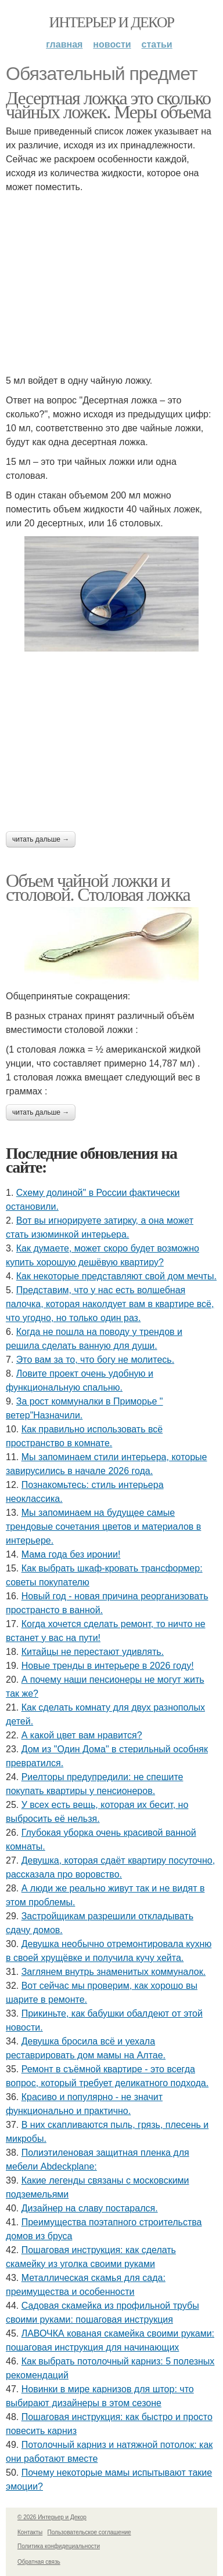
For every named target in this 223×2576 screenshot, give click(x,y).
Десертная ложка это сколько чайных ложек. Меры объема (108, 105)
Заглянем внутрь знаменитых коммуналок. (113, 1972)
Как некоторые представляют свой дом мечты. (116, 1276)
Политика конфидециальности (58, 2546)
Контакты (29, 2532)
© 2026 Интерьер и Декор (52, 2517)
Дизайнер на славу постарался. (89, 2208)
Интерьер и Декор (111, 22)
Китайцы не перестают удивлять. (92, 1652)
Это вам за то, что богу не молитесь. (95, 1360)
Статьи (157, 44)
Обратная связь (38, 2562)
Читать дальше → (40, 839)
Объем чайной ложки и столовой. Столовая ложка (98, 887)
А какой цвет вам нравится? (81, 1735)
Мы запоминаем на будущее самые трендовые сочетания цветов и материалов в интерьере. (103, 1526)
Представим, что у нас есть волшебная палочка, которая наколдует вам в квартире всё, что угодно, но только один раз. (110, 1304)
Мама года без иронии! (71, 1554)
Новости (112, 44)
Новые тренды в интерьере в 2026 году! (107, 1666)
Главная (64, 44)
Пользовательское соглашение (89, 2532)
